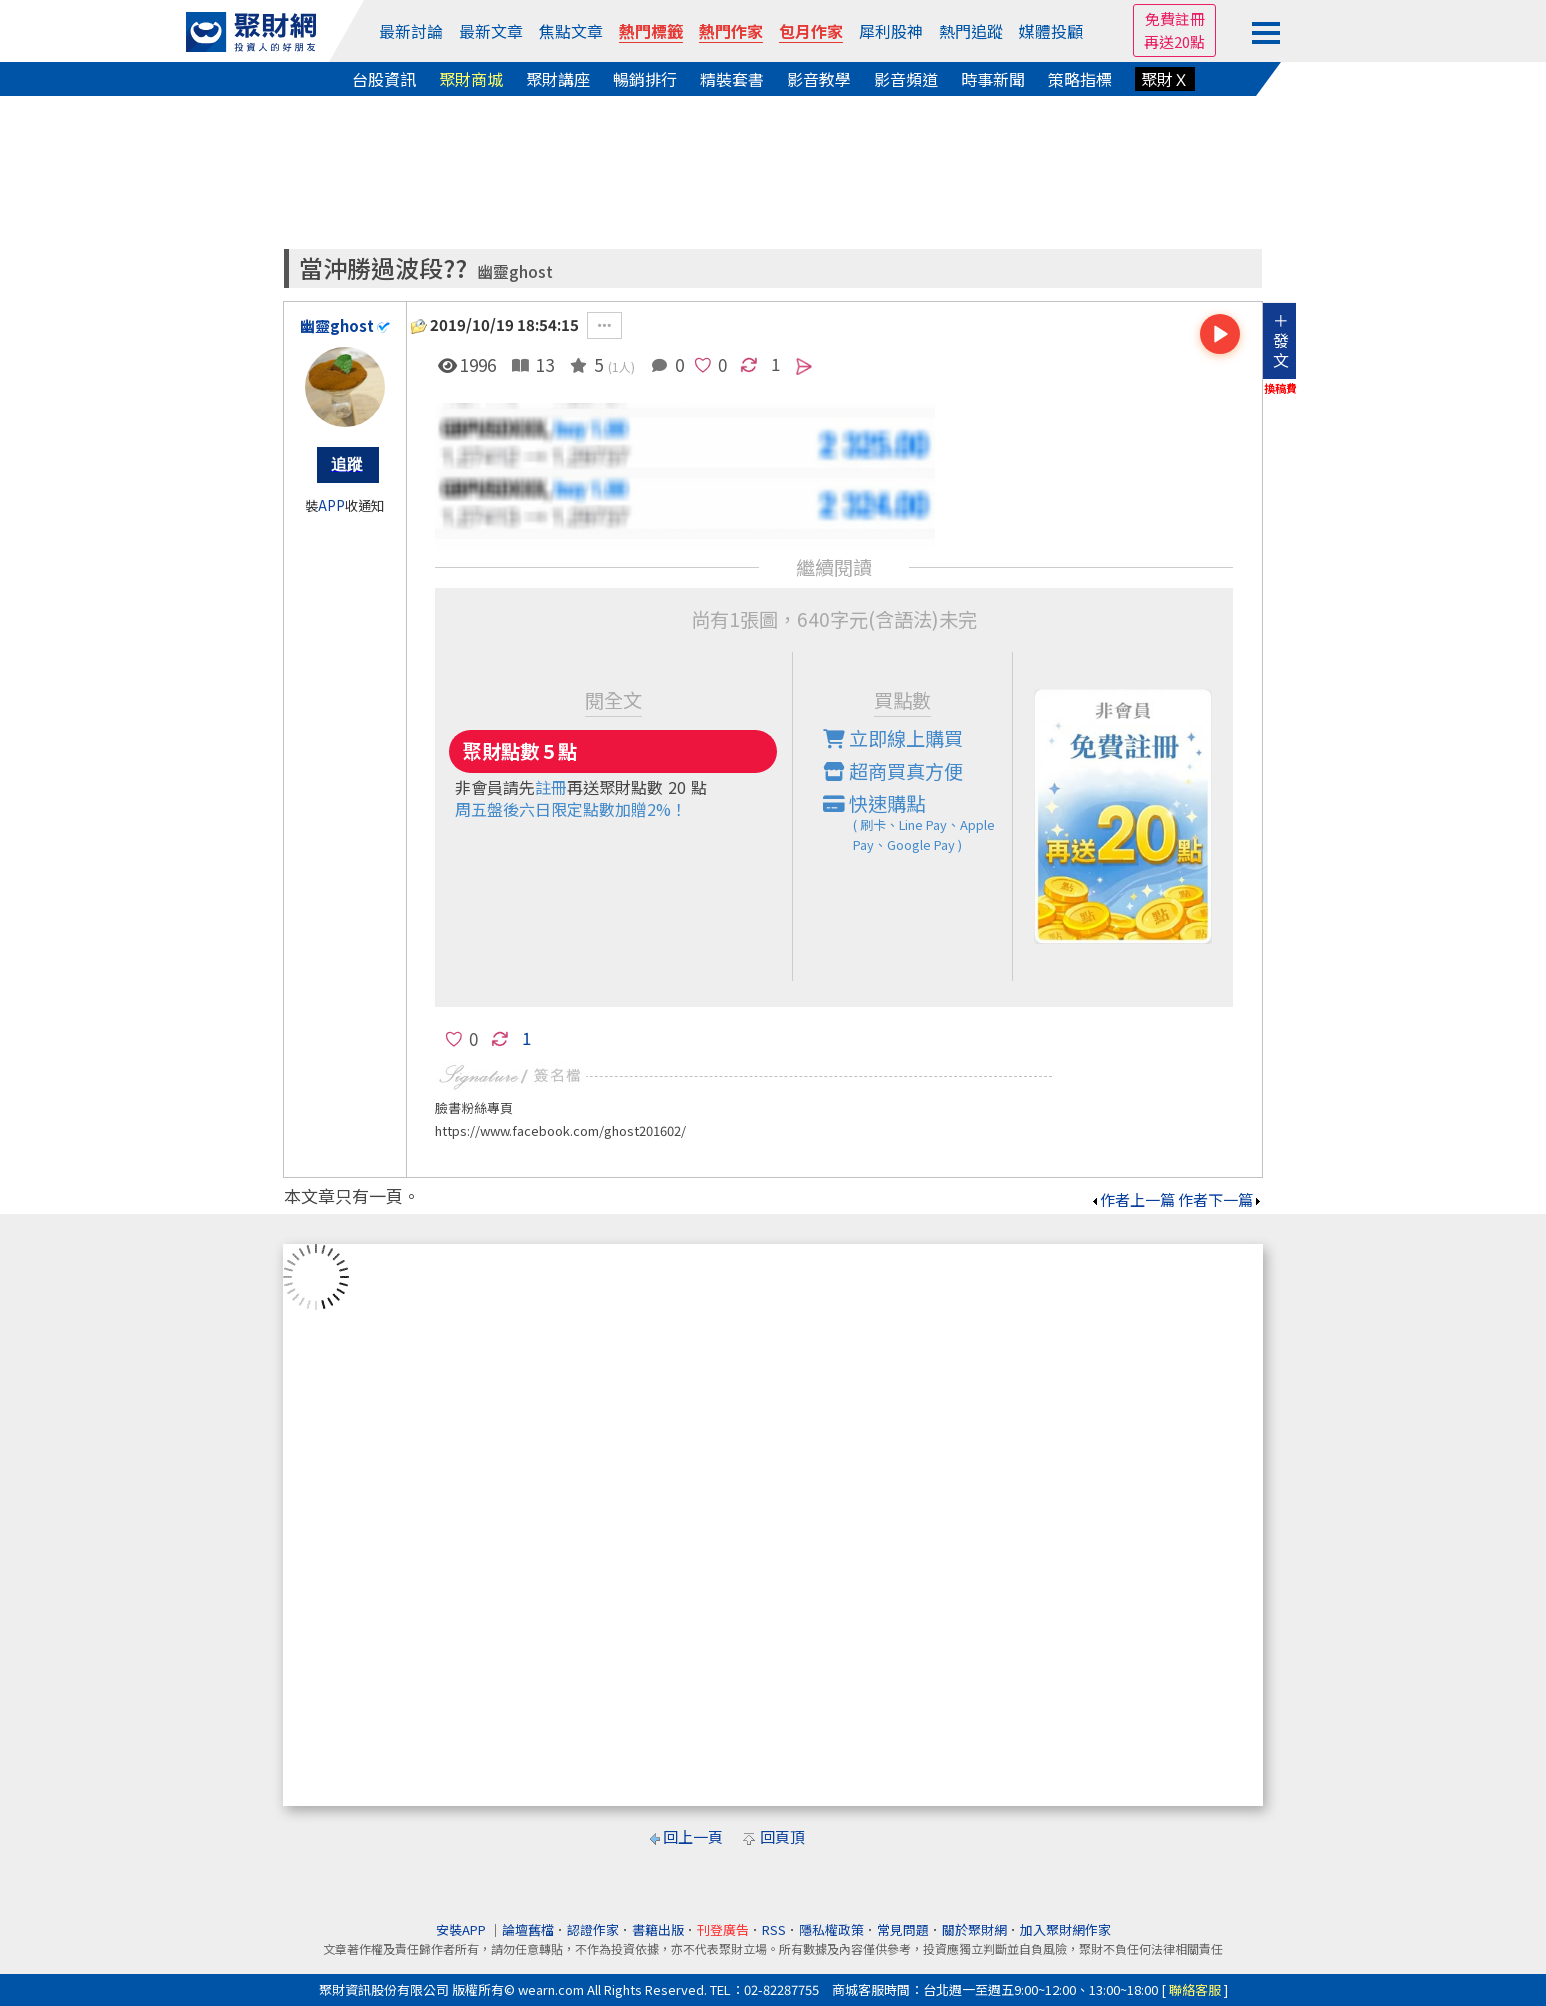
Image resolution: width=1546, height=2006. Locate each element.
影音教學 (819, 79)
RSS (774, 1929)
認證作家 (593, 1929)
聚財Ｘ (1165, 79)
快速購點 (918, 822)
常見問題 (903, 1929)
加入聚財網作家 (1065, 1929)
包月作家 (811, 31)
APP (331, 505)
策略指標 (1080, 79)
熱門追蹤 (971, 31)
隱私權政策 (831, 1929)
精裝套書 (732, 79)
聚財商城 (471, 79)
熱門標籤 (651, 31)
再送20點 (1174, 41)
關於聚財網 (974, 1929)
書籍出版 (658, 1929)
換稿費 (1280, 388)
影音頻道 (906, 79)
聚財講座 (558, 79)
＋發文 (1281, 340)
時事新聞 (993, 79)
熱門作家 (731, 31)
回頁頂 (782, 1836)
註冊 (551, 787)
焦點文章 (571, 31)
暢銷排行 (645, 79)
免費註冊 (1175, 18)
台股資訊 (384, 79)
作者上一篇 (1132, 1199)
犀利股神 (891, 31)
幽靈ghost (515, 271)
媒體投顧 (1051, 31)
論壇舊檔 (528, 1929)
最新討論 (411, 31)
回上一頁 (693, 1836)
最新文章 (491, 31)
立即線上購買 (893, 738)
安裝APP (462, 1929)
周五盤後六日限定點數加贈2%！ (571, 809)
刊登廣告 (723, 1929)
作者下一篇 (1220, 1199)
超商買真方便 (893, 771)
